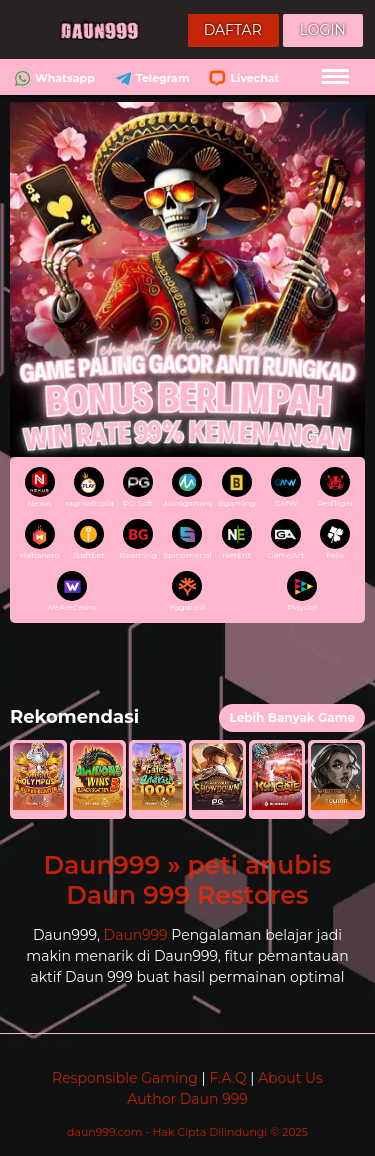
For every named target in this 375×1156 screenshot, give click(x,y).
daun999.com (106, 1132)
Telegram (150, 78)
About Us (290, 1078)
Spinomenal (187, 539)
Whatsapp (52, 78)
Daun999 (136, 935)
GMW (286, 487)
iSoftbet (89, 539)
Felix (335, 539)
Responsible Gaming (125, 1078)
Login (323, 30)
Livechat (242, 78)
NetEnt (237, 539)
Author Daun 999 (187, 1099)
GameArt (286, 539)
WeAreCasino (72, 591)
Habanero (40, 539)
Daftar (233, 30)
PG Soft (138, 487)
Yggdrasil (187, 591)
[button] (38, 780)
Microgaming (187, 487)
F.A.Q (227, 1078)
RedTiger (335, 487)
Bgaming (237, 487)
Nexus (40, 487)
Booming (138, 539)
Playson (302, 591)
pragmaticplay (89, 487)
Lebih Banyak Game (292, 717)
